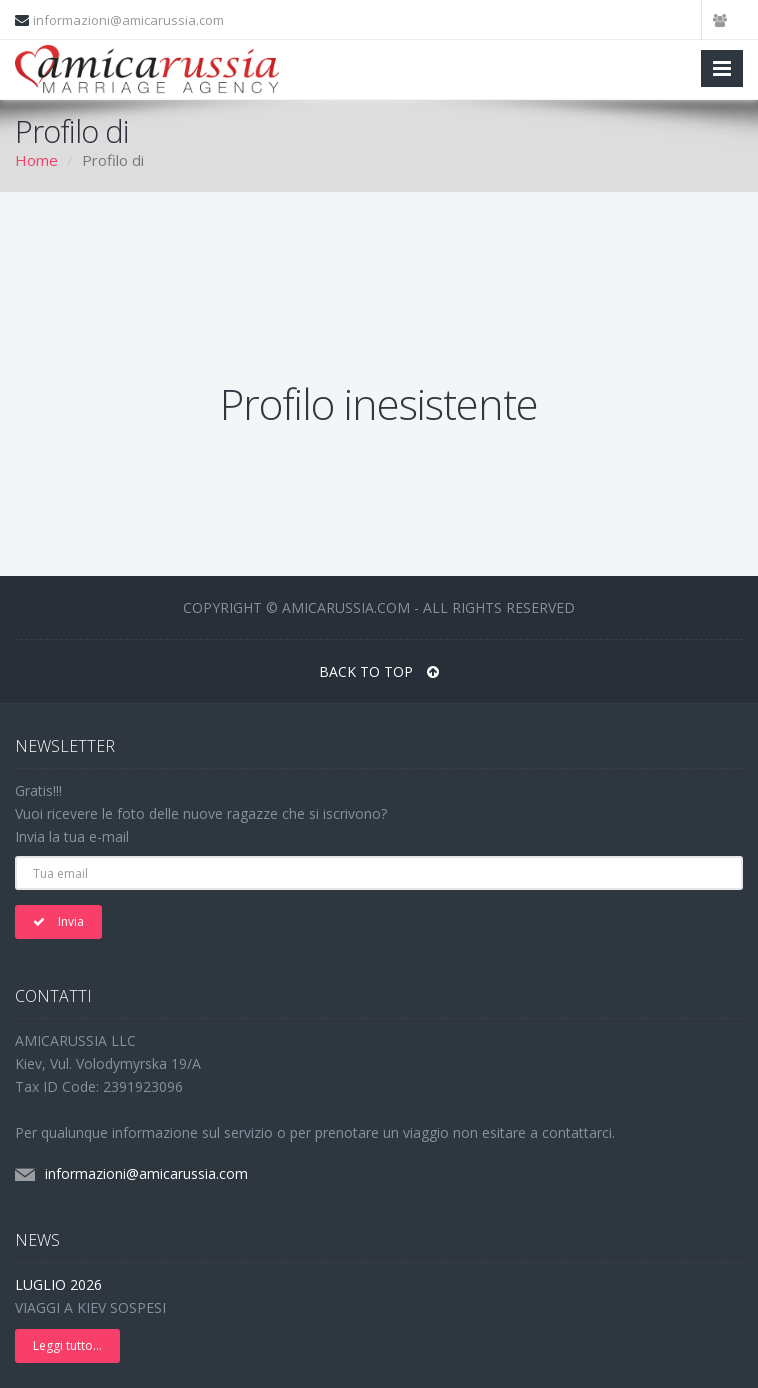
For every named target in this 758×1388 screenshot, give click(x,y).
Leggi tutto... (67, 1345)
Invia (58, 921)
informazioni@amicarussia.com (128, 20)
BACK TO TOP (379, 671)
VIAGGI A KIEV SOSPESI (90, 1307)
